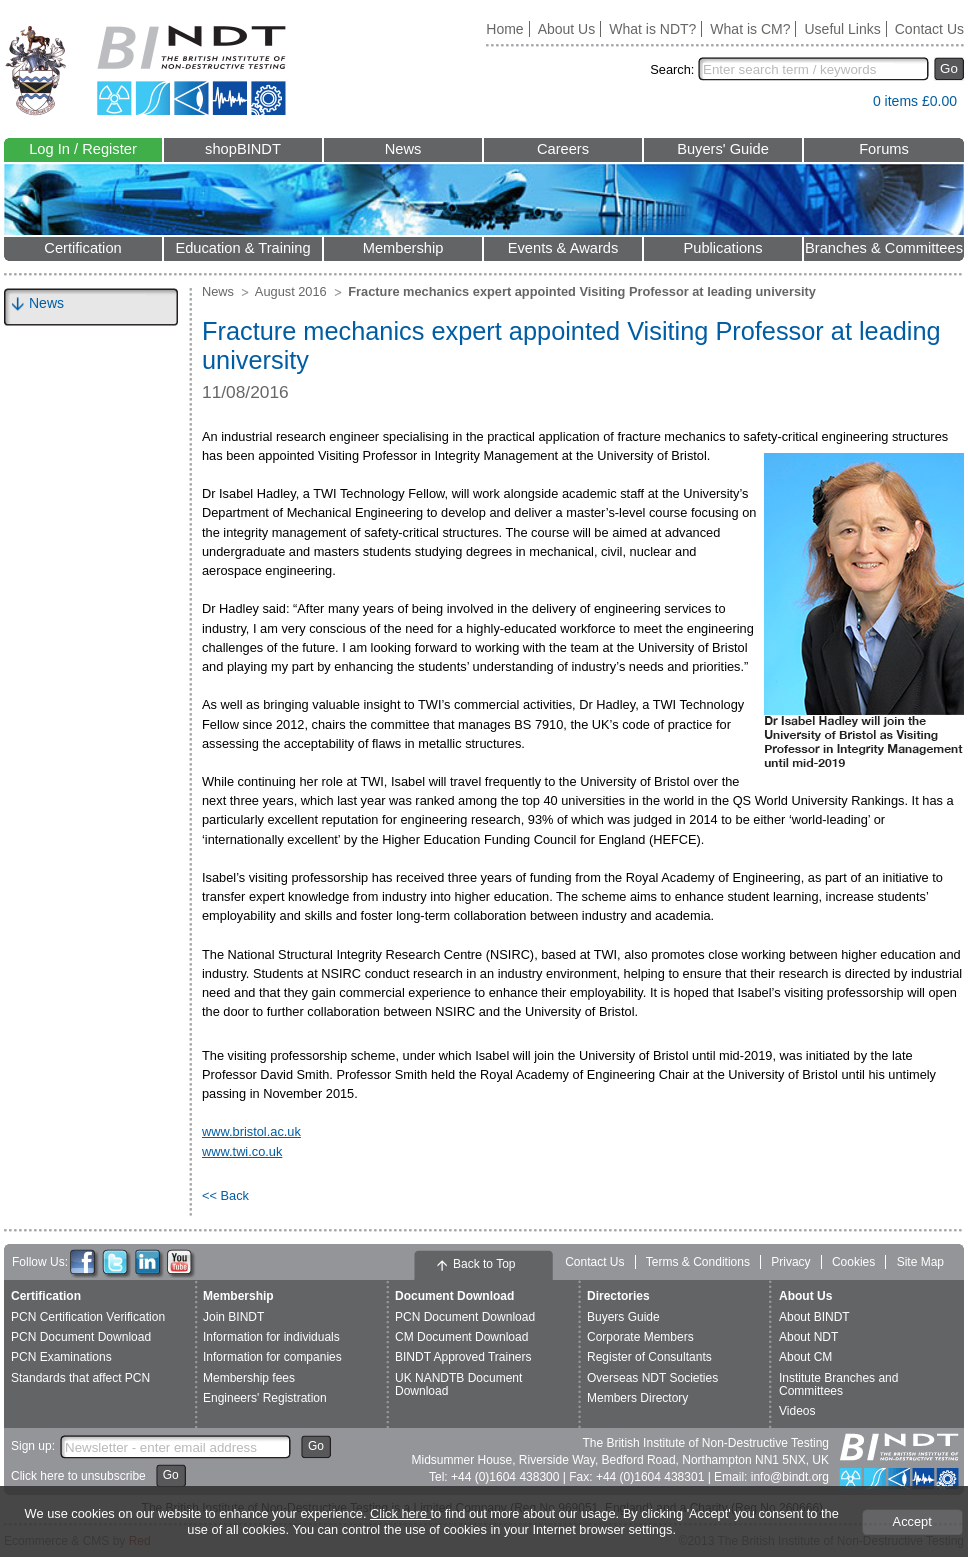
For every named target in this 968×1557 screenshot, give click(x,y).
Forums (884, 149)
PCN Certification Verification (88, 1317)
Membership (403, 248)
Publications (722, 248)
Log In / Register (83, 149)
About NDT (808, 1337)
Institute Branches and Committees (838, 1384)
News (403, 149)
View (848, 105)
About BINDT (814, 1317)
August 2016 (291, 291)
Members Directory (637, 1398)
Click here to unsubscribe (78, 1476)
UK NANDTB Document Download (458, 1384)
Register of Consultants (649, 1357)
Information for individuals (271, 1337)
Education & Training (242, 248)
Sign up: (33, 1446)
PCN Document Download (81, 1337)
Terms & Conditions (698, 1262)
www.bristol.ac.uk (251, 1131)
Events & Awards (563, 248)
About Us (567, 29)
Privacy (790, 1262)
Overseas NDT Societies (652, 1378)
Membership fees (249, 1378)
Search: (672, 69)
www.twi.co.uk (242, 1151)
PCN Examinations (61, 1357)
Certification (82, 248)
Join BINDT (233, 1317)
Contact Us (929, 29)
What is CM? (750, 29)
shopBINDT (243, 149)
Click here (400, 1513)
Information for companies (272, 1357)
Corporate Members (640, 1337)
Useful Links (842, 29)
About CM (805, 1357)
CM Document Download (461, 1337)
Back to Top (484, 1264)
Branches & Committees (884, 248)
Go (949, 68)
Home (504, 29)
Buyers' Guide (723, 149)
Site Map (920, 1262)
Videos (797, 1411)
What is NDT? (652, 29)
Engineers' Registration (265, 1398)
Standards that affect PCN (80, 1378)
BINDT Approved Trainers (463, 1357)
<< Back (225, 1195)
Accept (912, 1521)
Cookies (853, 1262)
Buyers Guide (623, 1317)
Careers (563, 149)
